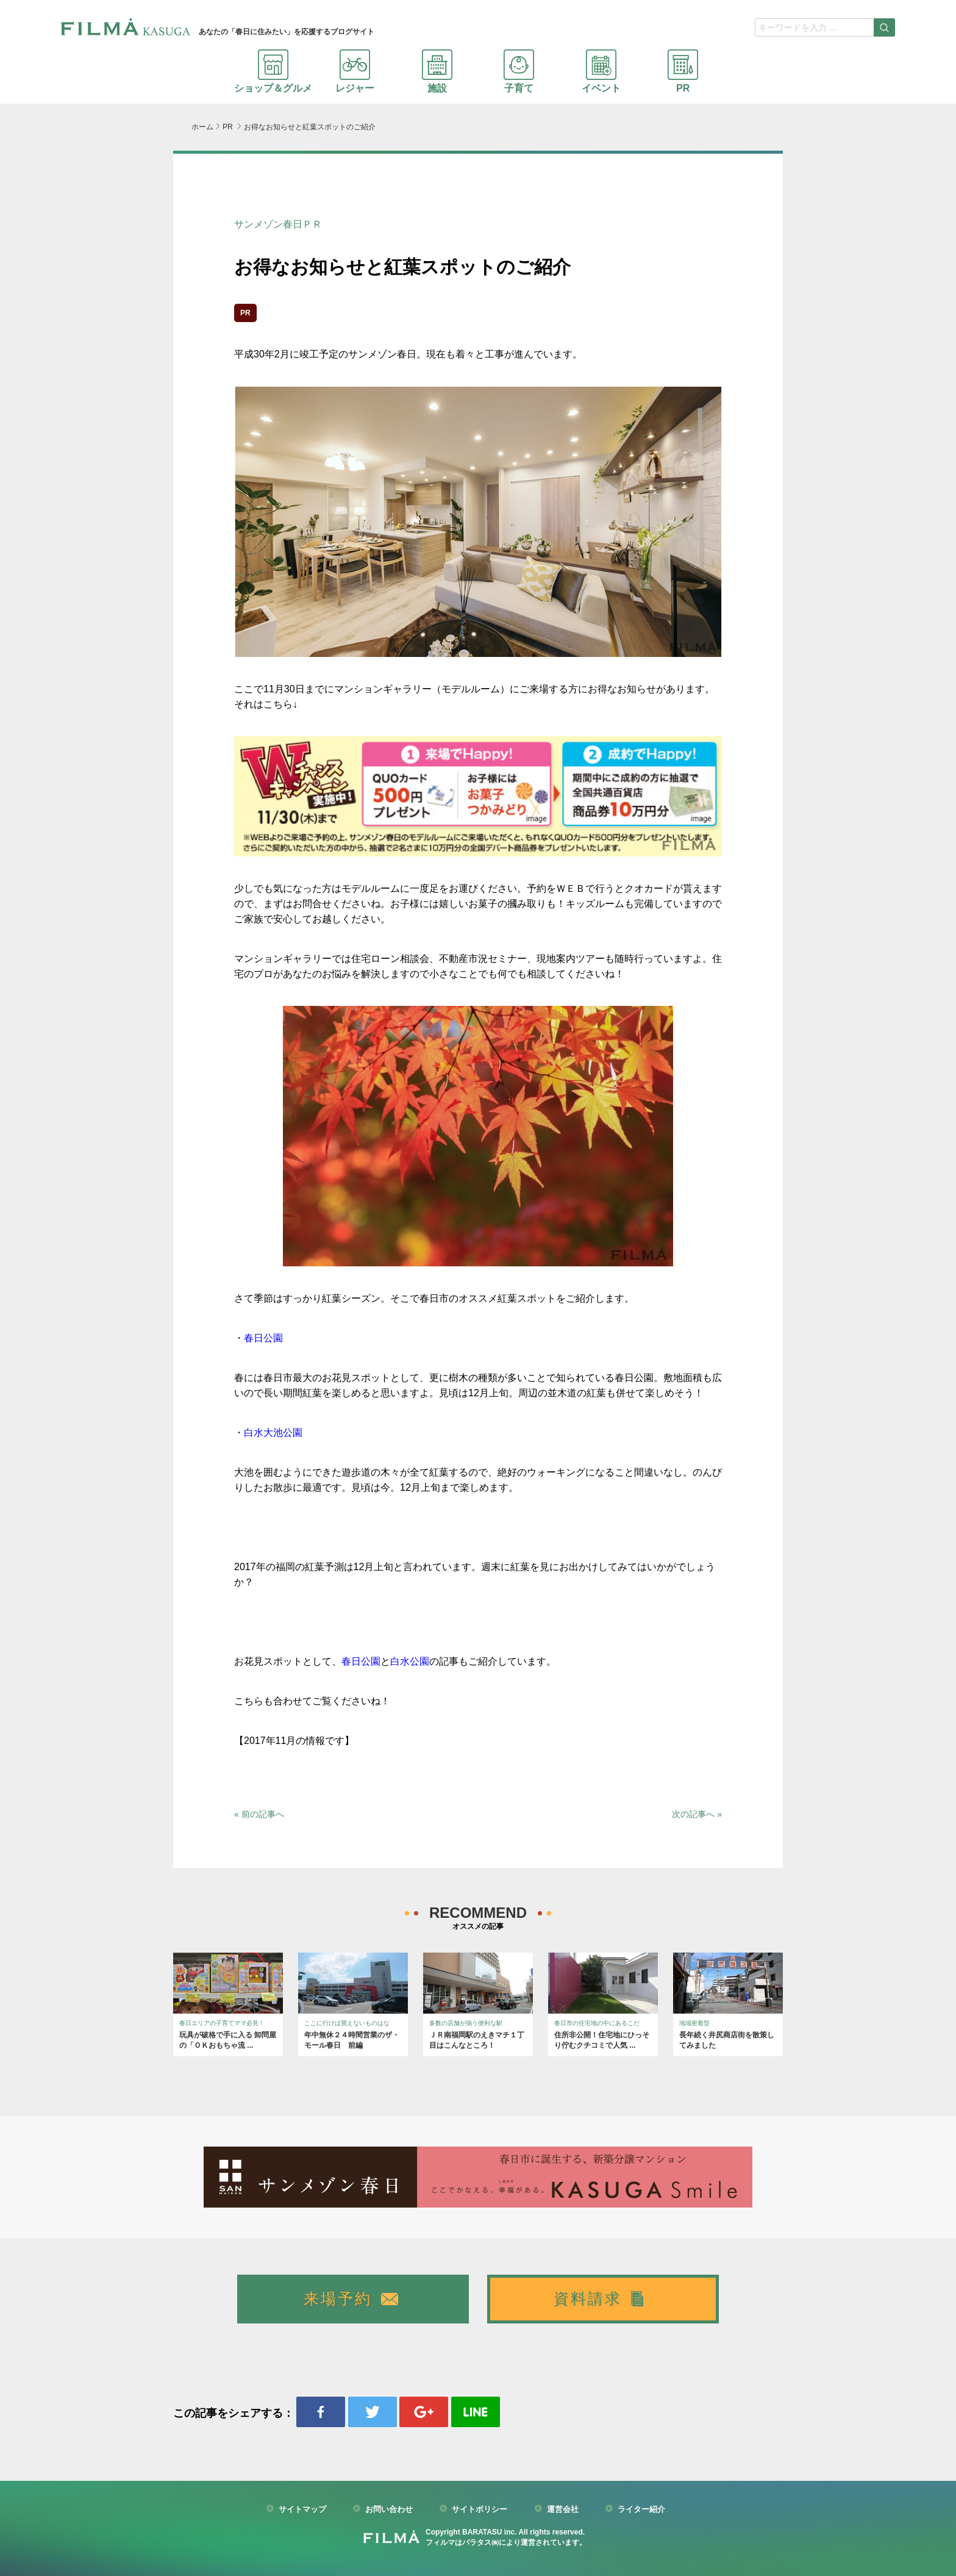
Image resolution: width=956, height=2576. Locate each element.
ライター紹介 (641, 2509)
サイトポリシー (479, 2509)
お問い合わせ (389, 2509)
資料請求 (588, 2299)
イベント (601, 71)
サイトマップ (302, 2509)
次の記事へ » (697, 1814)
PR (683, 71)
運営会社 (563, 2509)
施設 (437, 71)
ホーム (202, 127)
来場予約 (338, 2299)
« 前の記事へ (259, 1814)
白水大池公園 (273, 1432)
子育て (519, 71)
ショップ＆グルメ (273, 71)
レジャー (354, 71)
